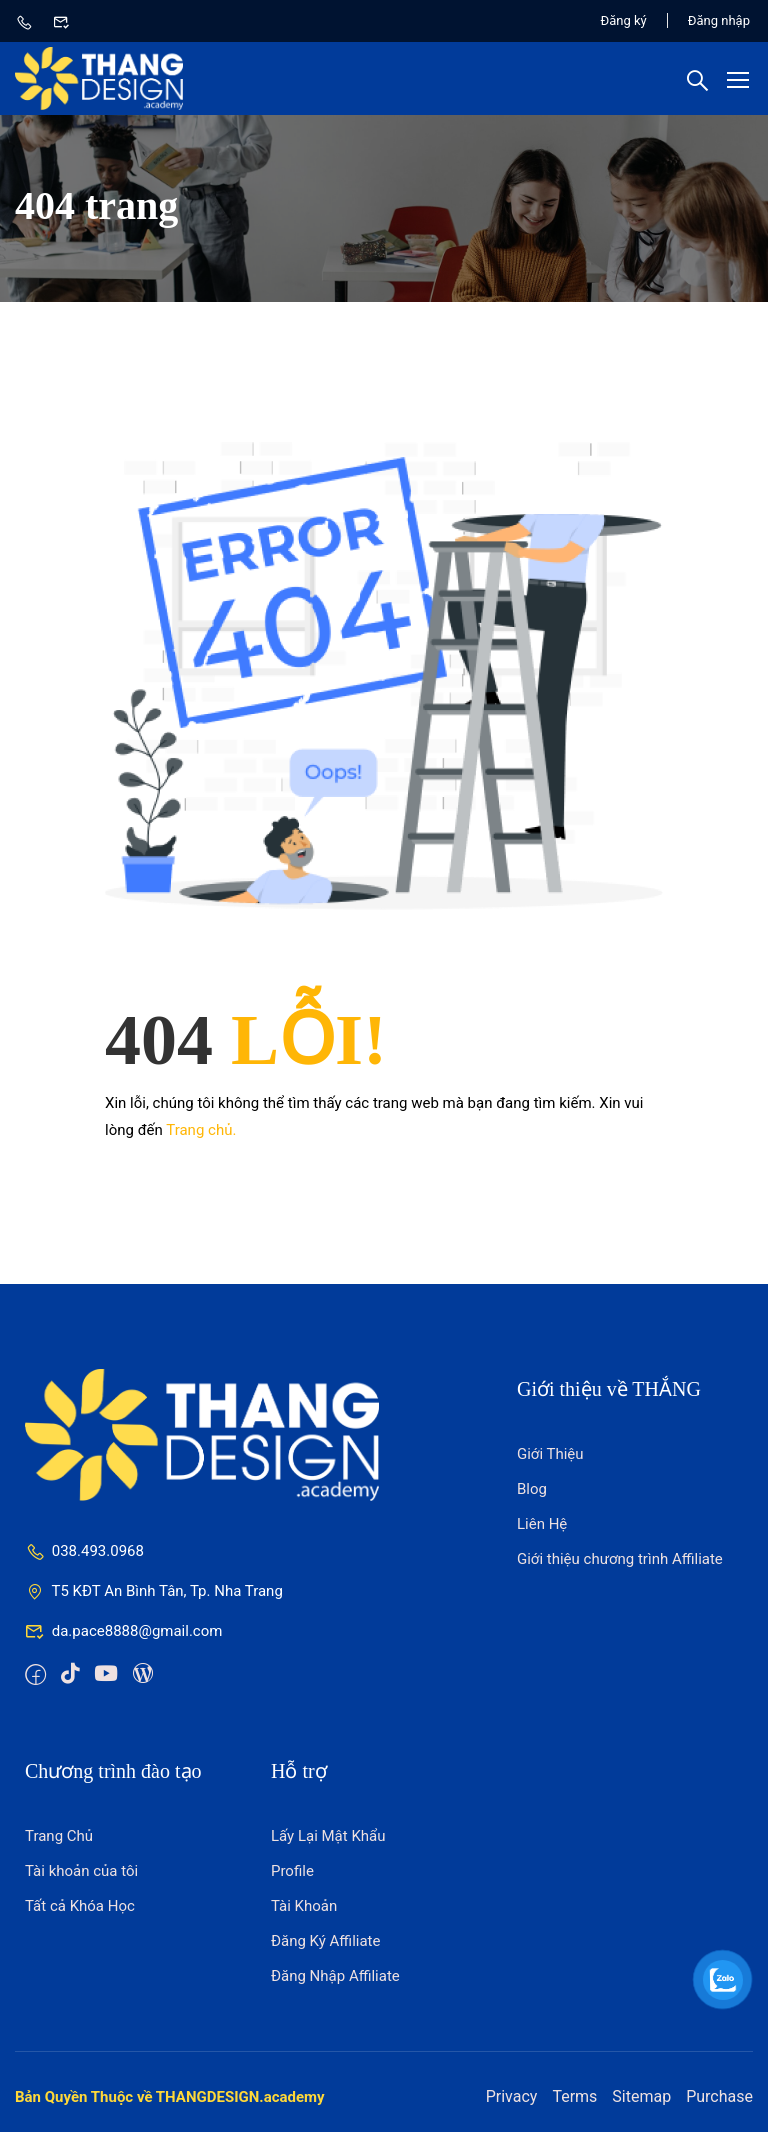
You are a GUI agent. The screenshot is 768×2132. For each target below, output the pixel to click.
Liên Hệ (542, 1524)
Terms (574, 2096)
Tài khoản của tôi (81, 1871)
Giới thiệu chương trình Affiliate (620, 1559)
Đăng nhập (719, 20)
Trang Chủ (59, 1836)
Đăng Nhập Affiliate (335, 1976)
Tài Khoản (304, 1906)
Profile (292, 1871)
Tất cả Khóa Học (80, 1906)
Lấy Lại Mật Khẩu (328, 1836)
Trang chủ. (201, 1130)
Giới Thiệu (550, 1454)
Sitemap (641, 2096)
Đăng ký (624, 20)
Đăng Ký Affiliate (326, 1941)
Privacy (512, 2096)
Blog (532, 1489)
